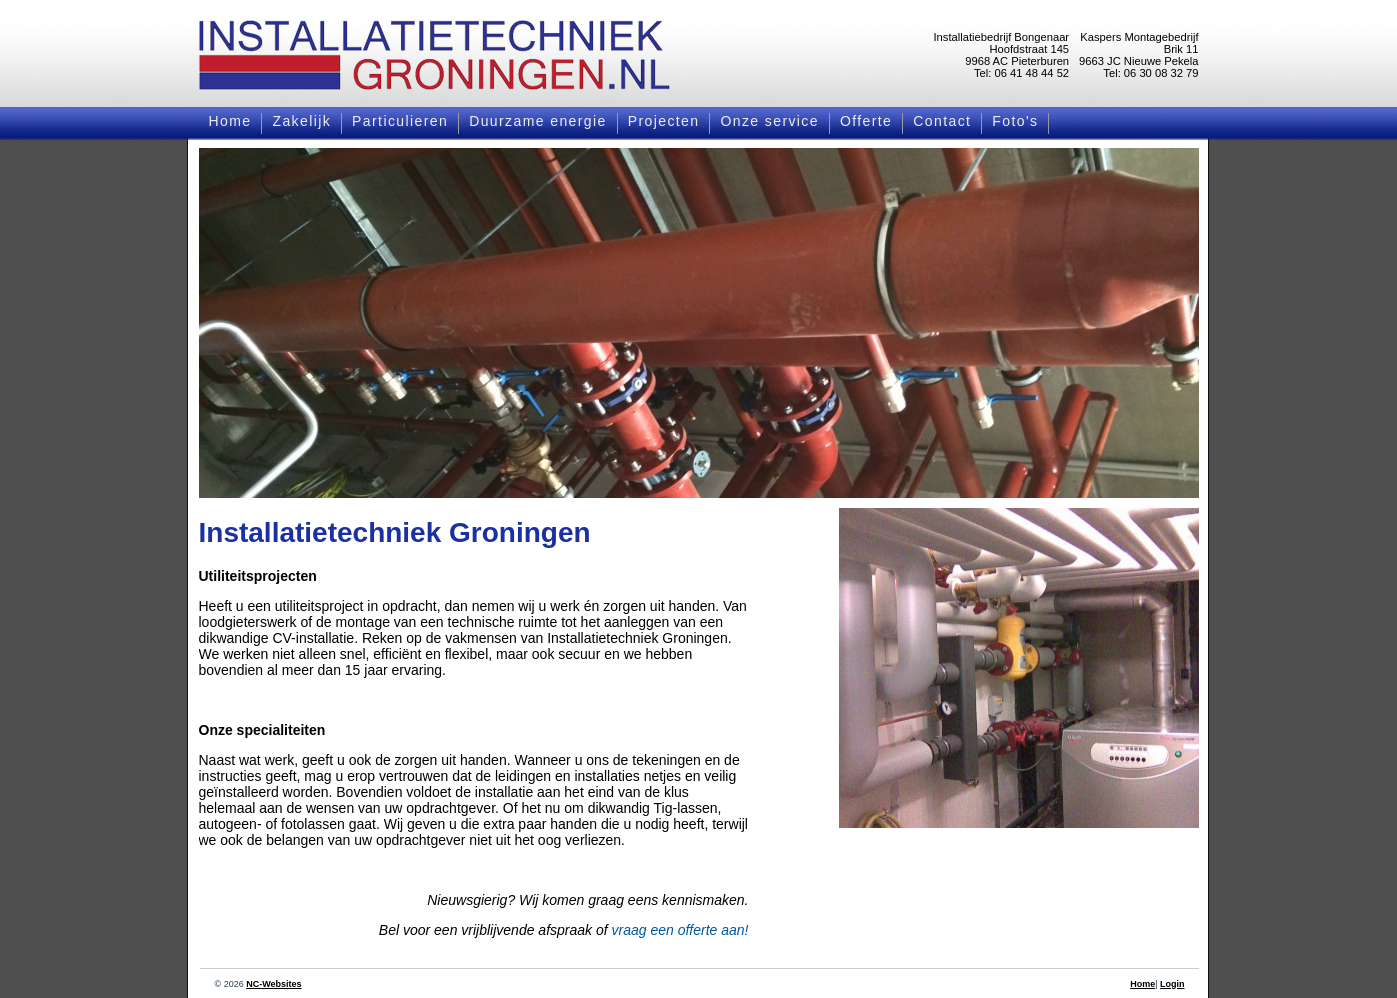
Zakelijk (301, 121)
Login (1172, 984)
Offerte (866, 121)
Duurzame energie (538, 121)
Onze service (769, 121)
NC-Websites (273, 984)
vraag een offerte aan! (680, 930)
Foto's (1015, 121)
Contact (942, 121)
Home (230, 121)
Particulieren (400, 121)
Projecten (664, 121)
